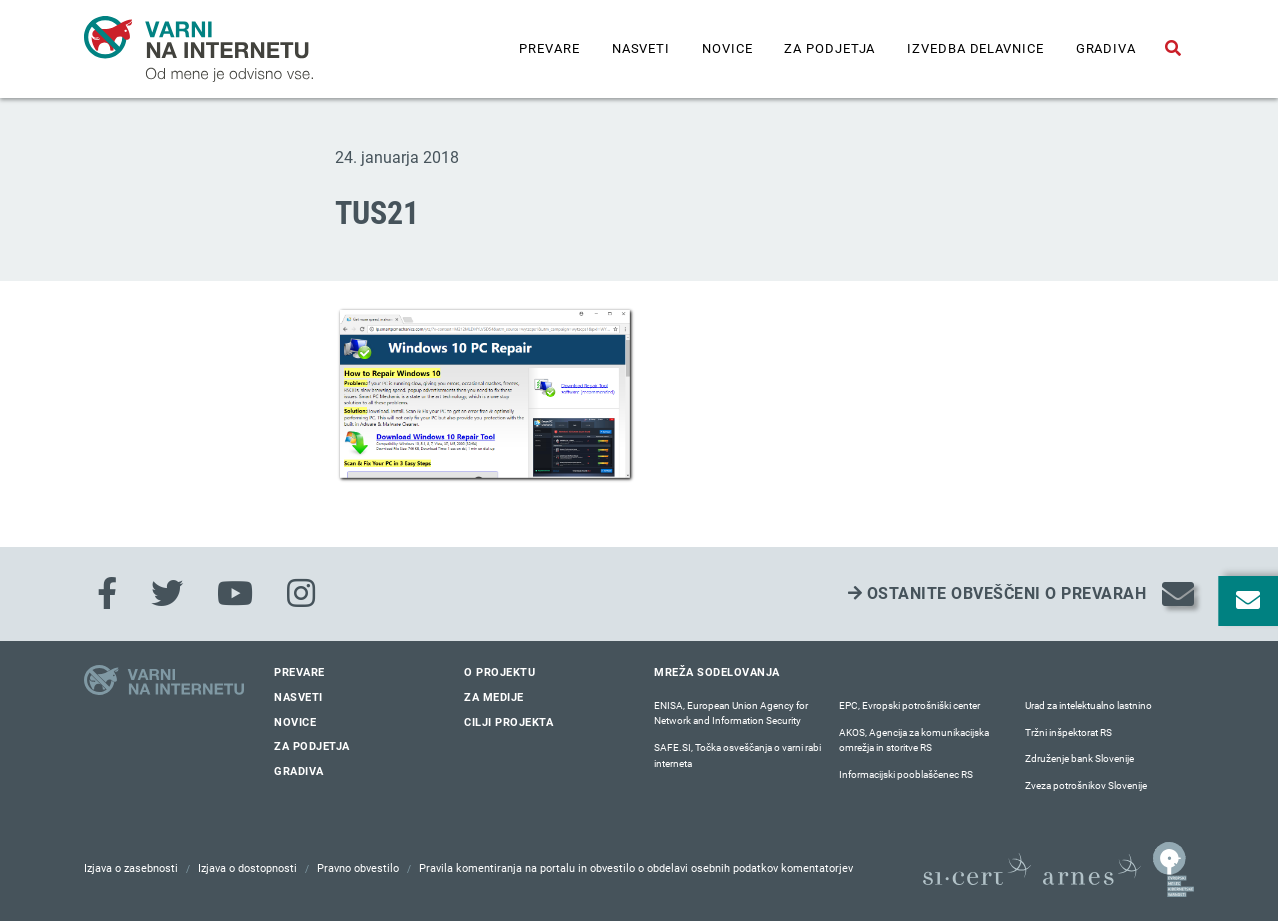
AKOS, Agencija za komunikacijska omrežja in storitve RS (914, 740)
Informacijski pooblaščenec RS (906, 774)
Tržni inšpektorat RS (1068, 732)
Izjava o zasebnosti (131, 868)
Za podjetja (829, 48)
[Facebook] (107, 594)
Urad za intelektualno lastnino (1088, 705)
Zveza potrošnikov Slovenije (1086, 785)
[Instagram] (301, 594)
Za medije (494, 697)
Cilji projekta (508, 722)
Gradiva (1106, 48)
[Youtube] (235, 594)
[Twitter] (167, 594)
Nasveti (641, 48)
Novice (727, 48)
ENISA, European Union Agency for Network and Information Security (731, 713)
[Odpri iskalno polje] (1173, 49)
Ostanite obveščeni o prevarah (997, 593)
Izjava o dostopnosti (247, 868)
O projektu (499, 672)
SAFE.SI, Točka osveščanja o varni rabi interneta (737, 755)
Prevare (549, 48)
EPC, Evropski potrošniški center (909, 705)
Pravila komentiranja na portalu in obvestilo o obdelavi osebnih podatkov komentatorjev (636, 868)
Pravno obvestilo (358, 868)
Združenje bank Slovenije (1079, 758)
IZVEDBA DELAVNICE (975, 48)
